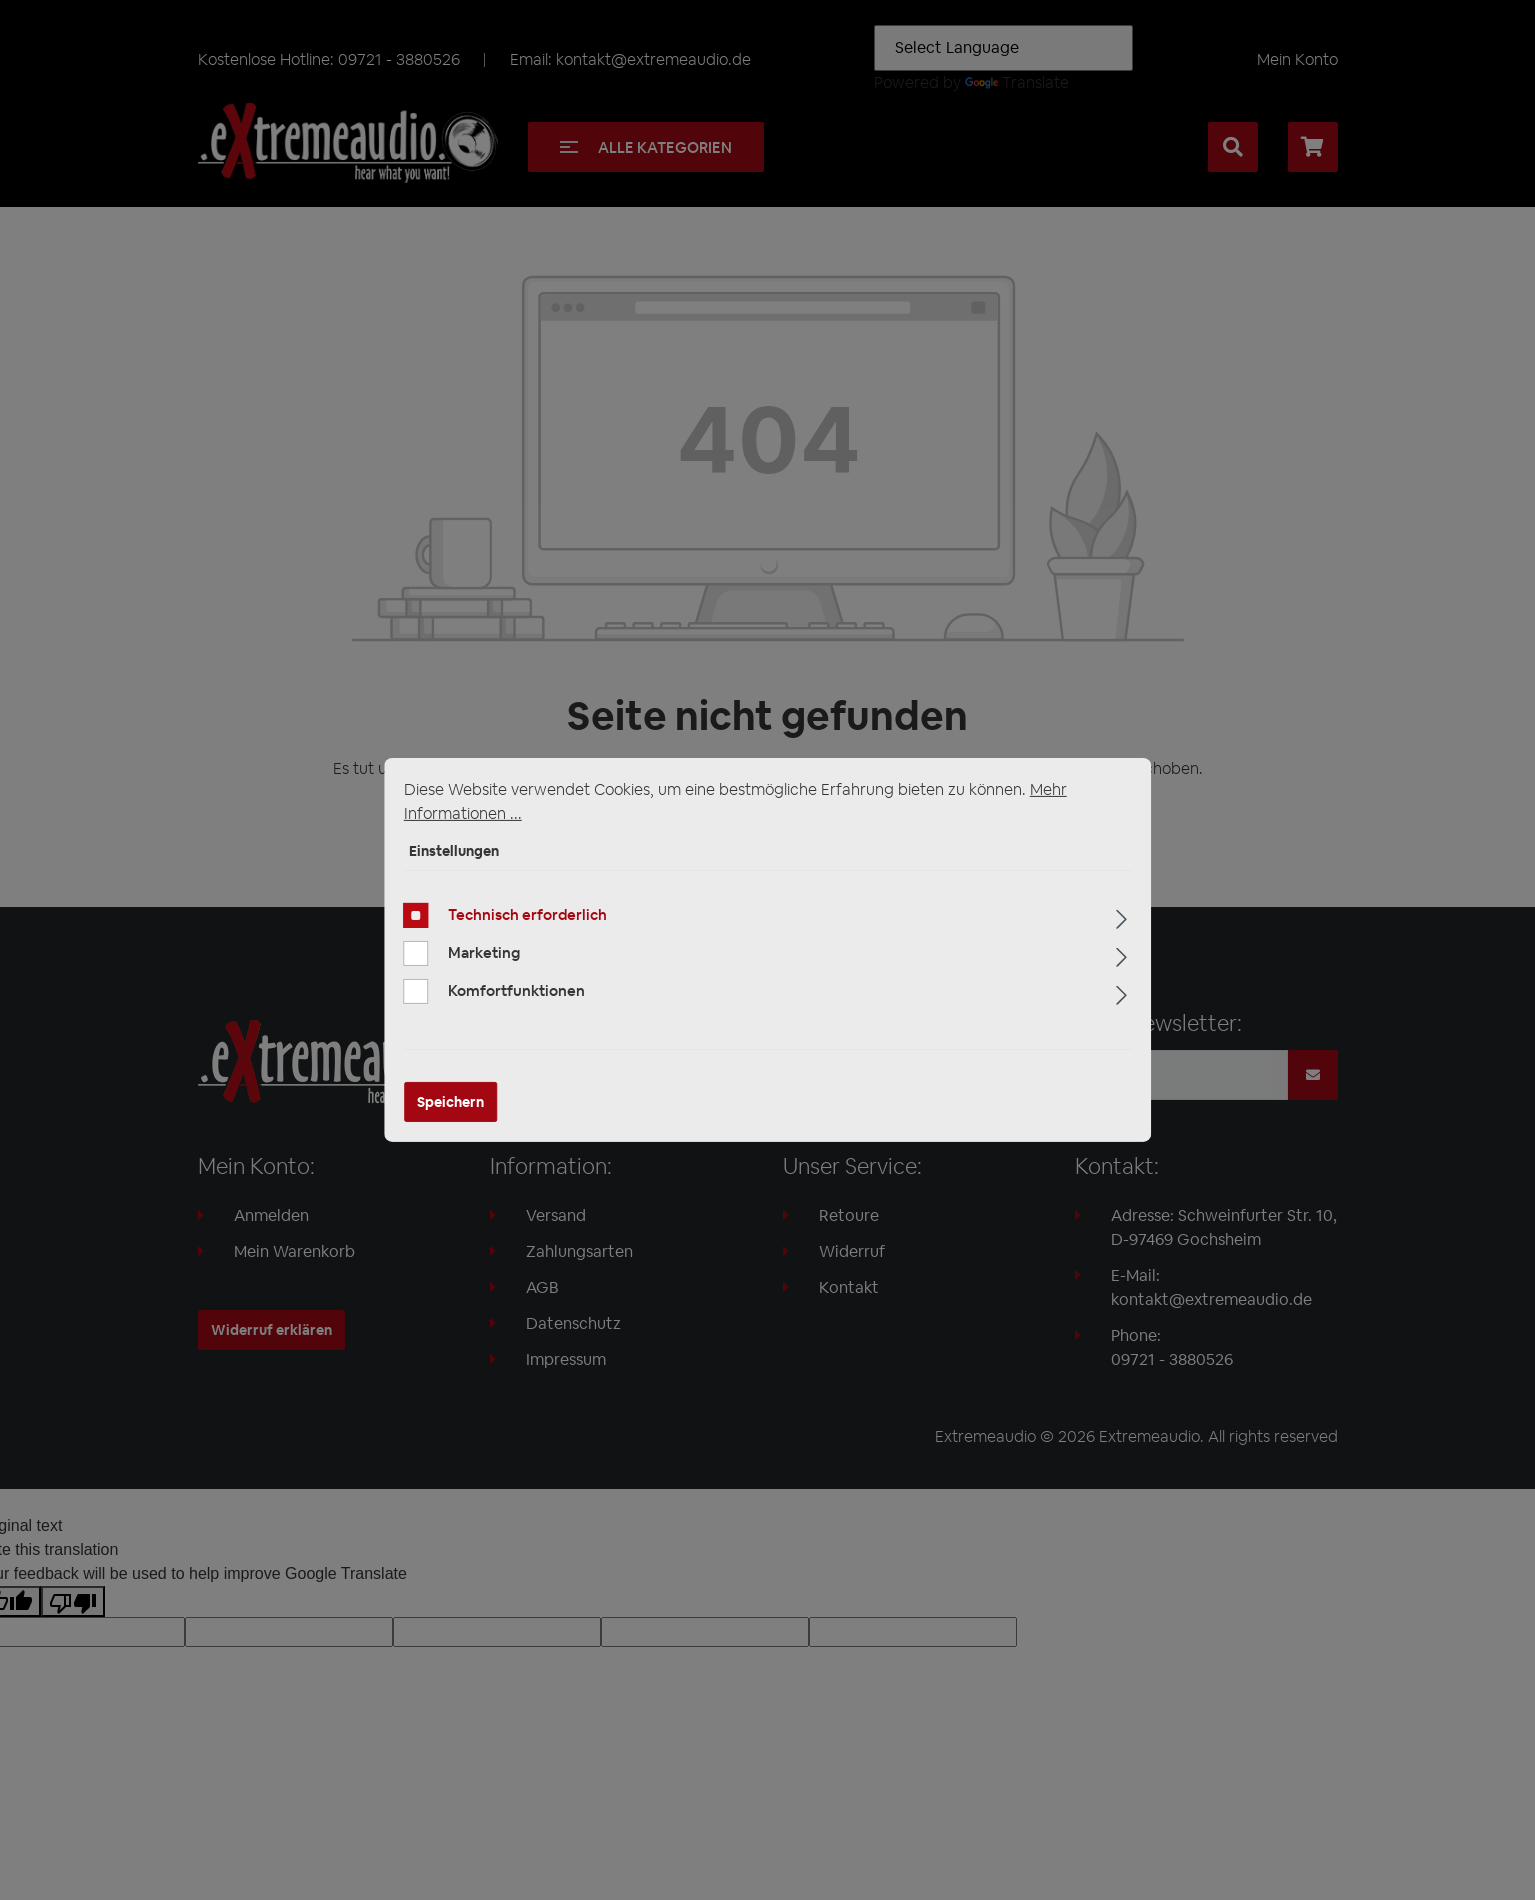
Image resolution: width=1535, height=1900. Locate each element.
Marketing (484, 952)
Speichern (450, 1102)
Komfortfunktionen (516, 990)
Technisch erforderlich (527, 914)
